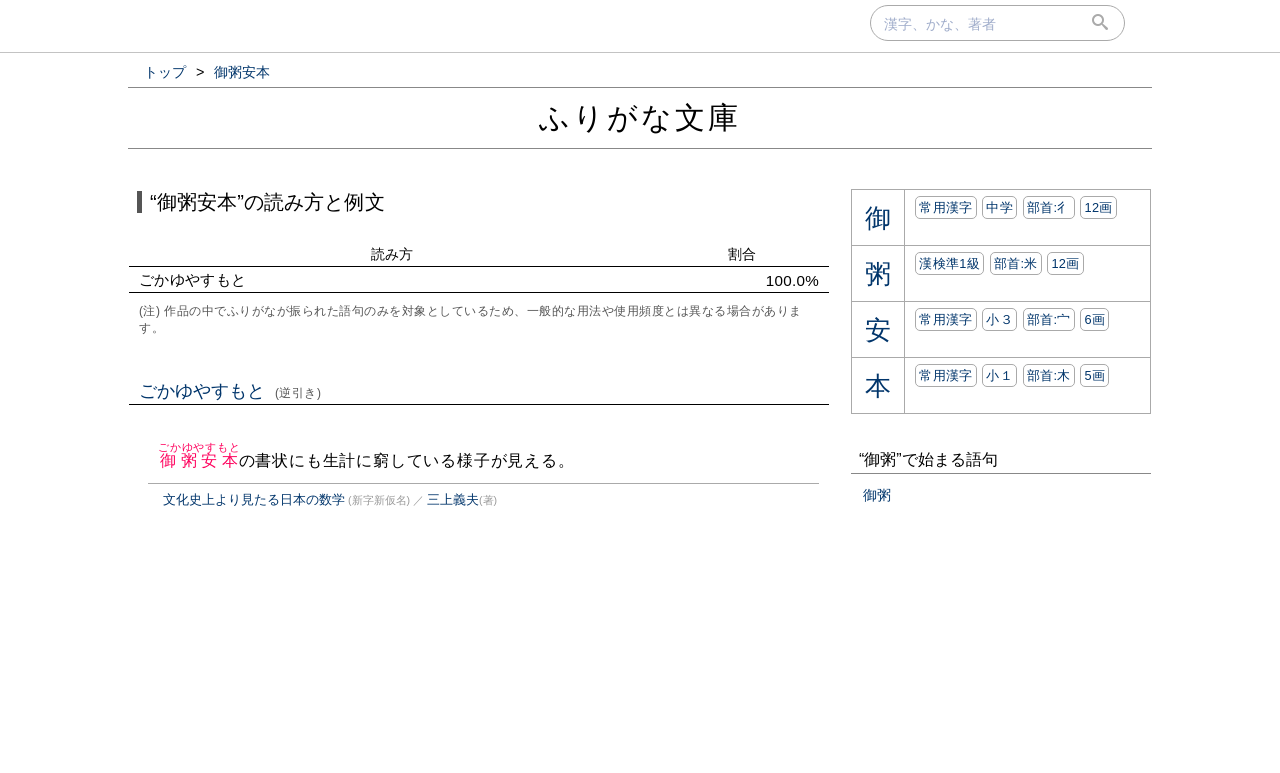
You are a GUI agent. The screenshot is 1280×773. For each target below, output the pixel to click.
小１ (999, 375)
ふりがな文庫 (640, 117)
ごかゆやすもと (230, 391)
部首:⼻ (1049, 207)
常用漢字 (945, 207)
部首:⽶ (1016, 263)
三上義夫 (453, 499)
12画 (1098, 207)
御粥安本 (199, 460)
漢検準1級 (949, 263)
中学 (999, 207)
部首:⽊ (1049, 375)
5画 (1094, 375)
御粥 (877, 495)
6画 (1094, 319)
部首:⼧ (1049, 319)
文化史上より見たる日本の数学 (254, 499)
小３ (999, 319)
